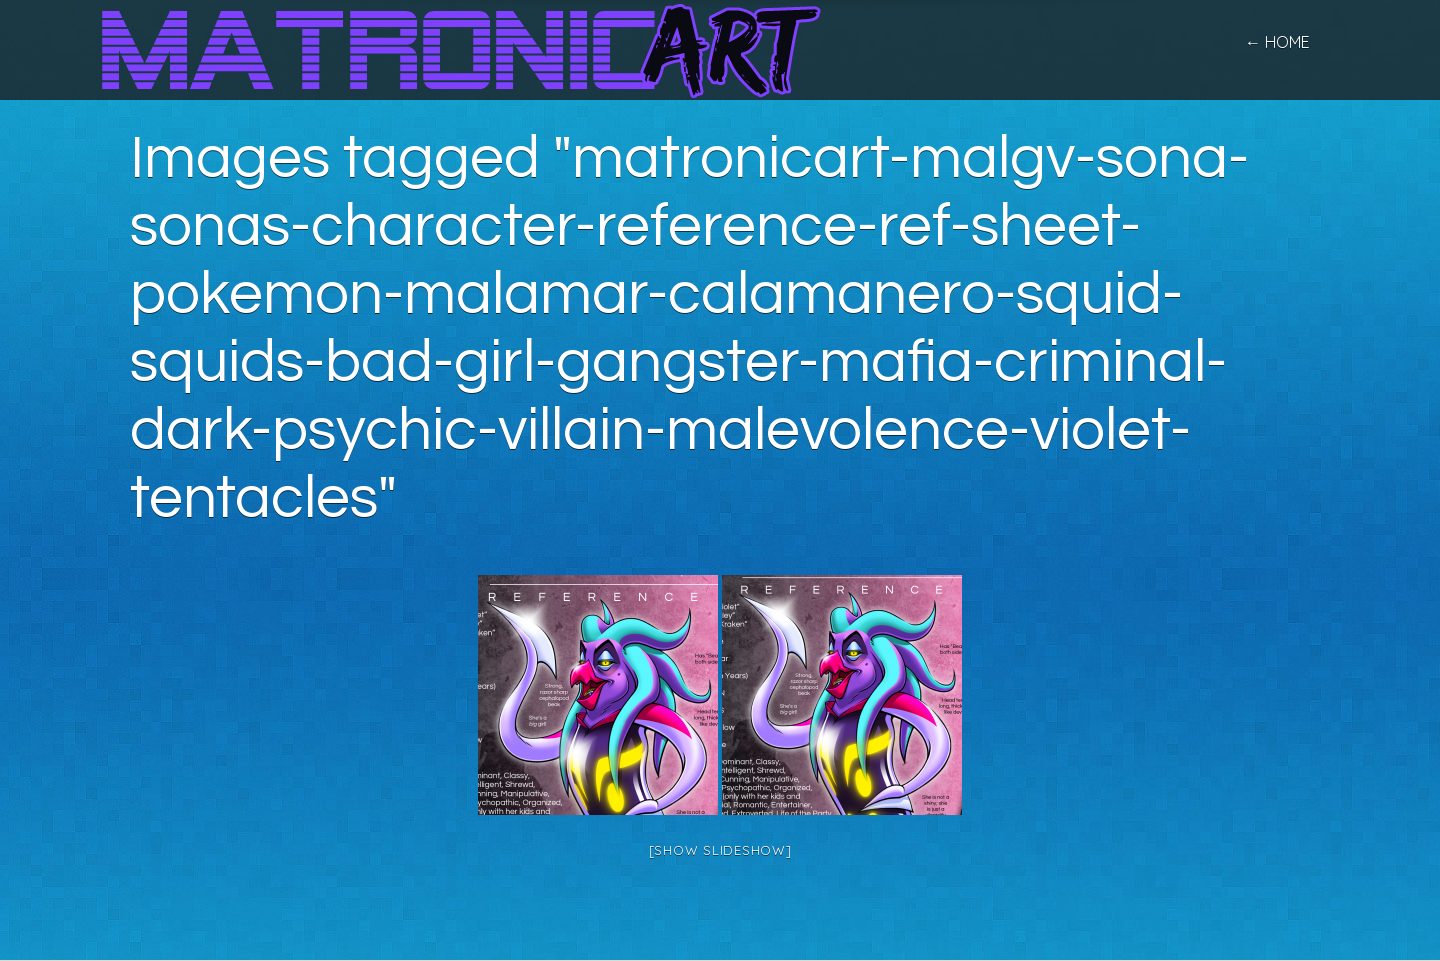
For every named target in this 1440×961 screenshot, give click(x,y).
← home (1277, 42)
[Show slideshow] (720, 850)
